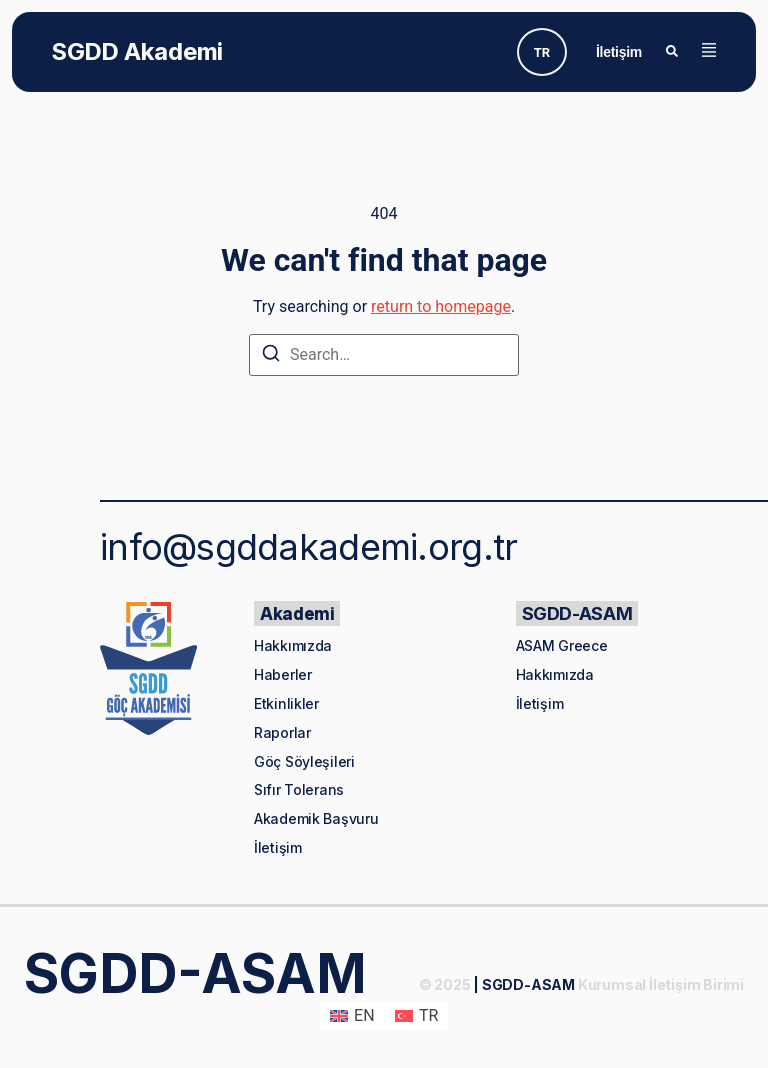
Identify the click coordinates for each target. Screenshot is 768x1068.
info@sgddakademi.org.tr (308, 547)
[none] (542, 52)
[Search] (271, 356)
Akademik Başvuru (316, 818)
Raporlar (282, 732)
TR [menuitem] (542, 52)
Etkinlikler (286, 703)
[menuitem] (542, 52)
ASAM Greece (562, 645)
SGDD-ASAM (577, 613)
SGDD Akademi (137, 51)
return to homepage (441, 306)
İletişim (619, 52)
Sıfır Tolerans (299, 789)
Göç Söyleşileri (304, 761)
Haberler (283, 674)
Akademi (297, 613)
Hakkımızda (293, 645)
